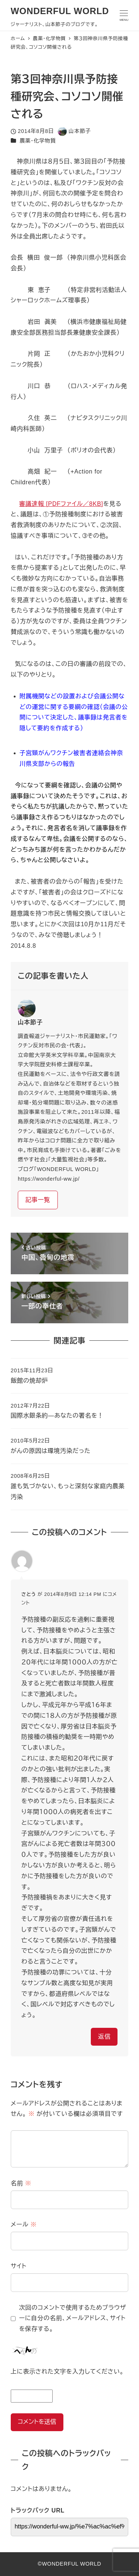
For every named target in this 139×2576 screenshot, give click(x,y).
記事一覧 (37, 1200)
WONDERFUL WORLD (60, 11)
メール (24, 2224)
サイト (19, 2266)
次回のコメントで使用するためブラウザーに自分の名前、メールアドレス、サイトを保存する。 (72, 2318)
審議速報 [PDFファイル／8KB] (61, 504)
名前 (21, 2183)
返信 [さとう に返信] (104, 2036)
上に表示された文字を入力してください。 (67, 2371)
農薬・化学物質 (38, 141)
